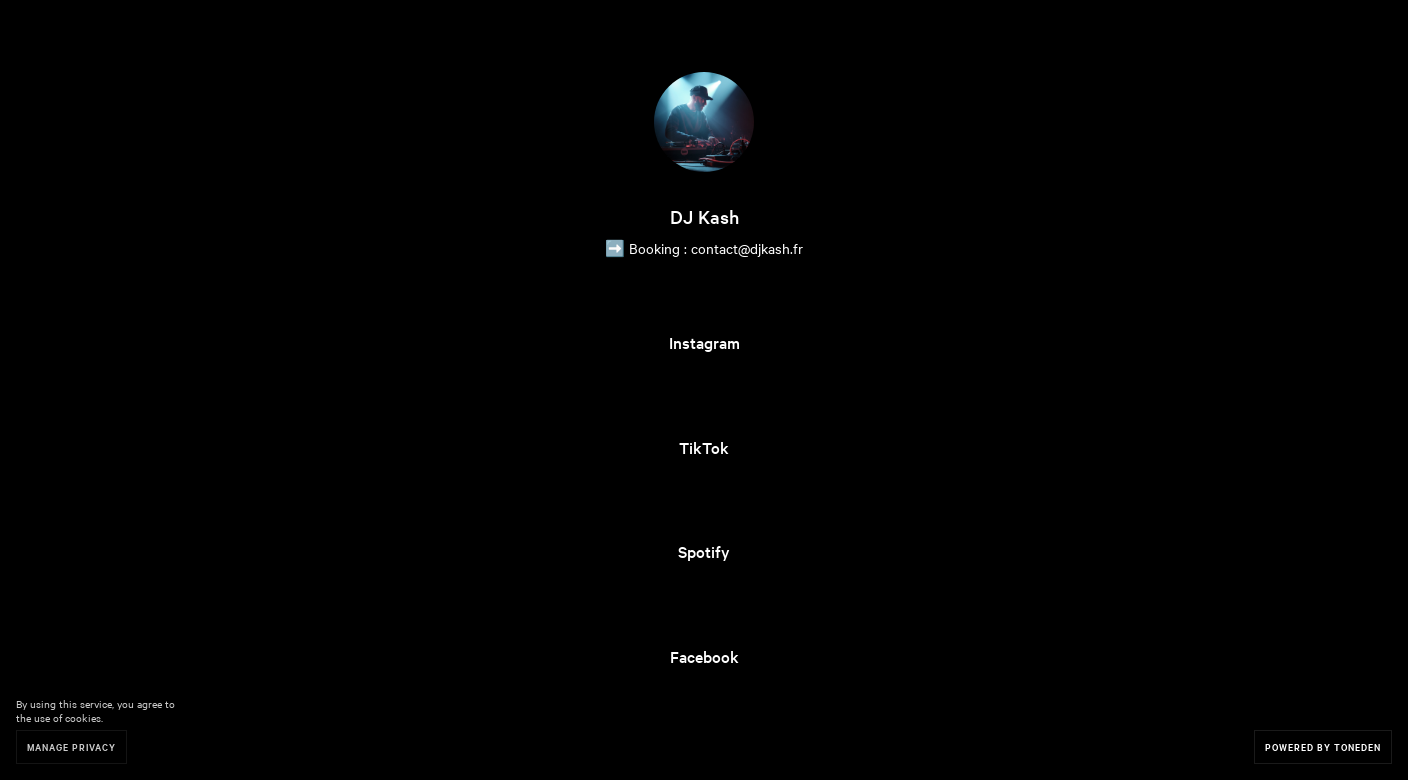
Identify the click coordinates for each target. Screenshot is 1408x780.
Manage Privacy (71, 746)
